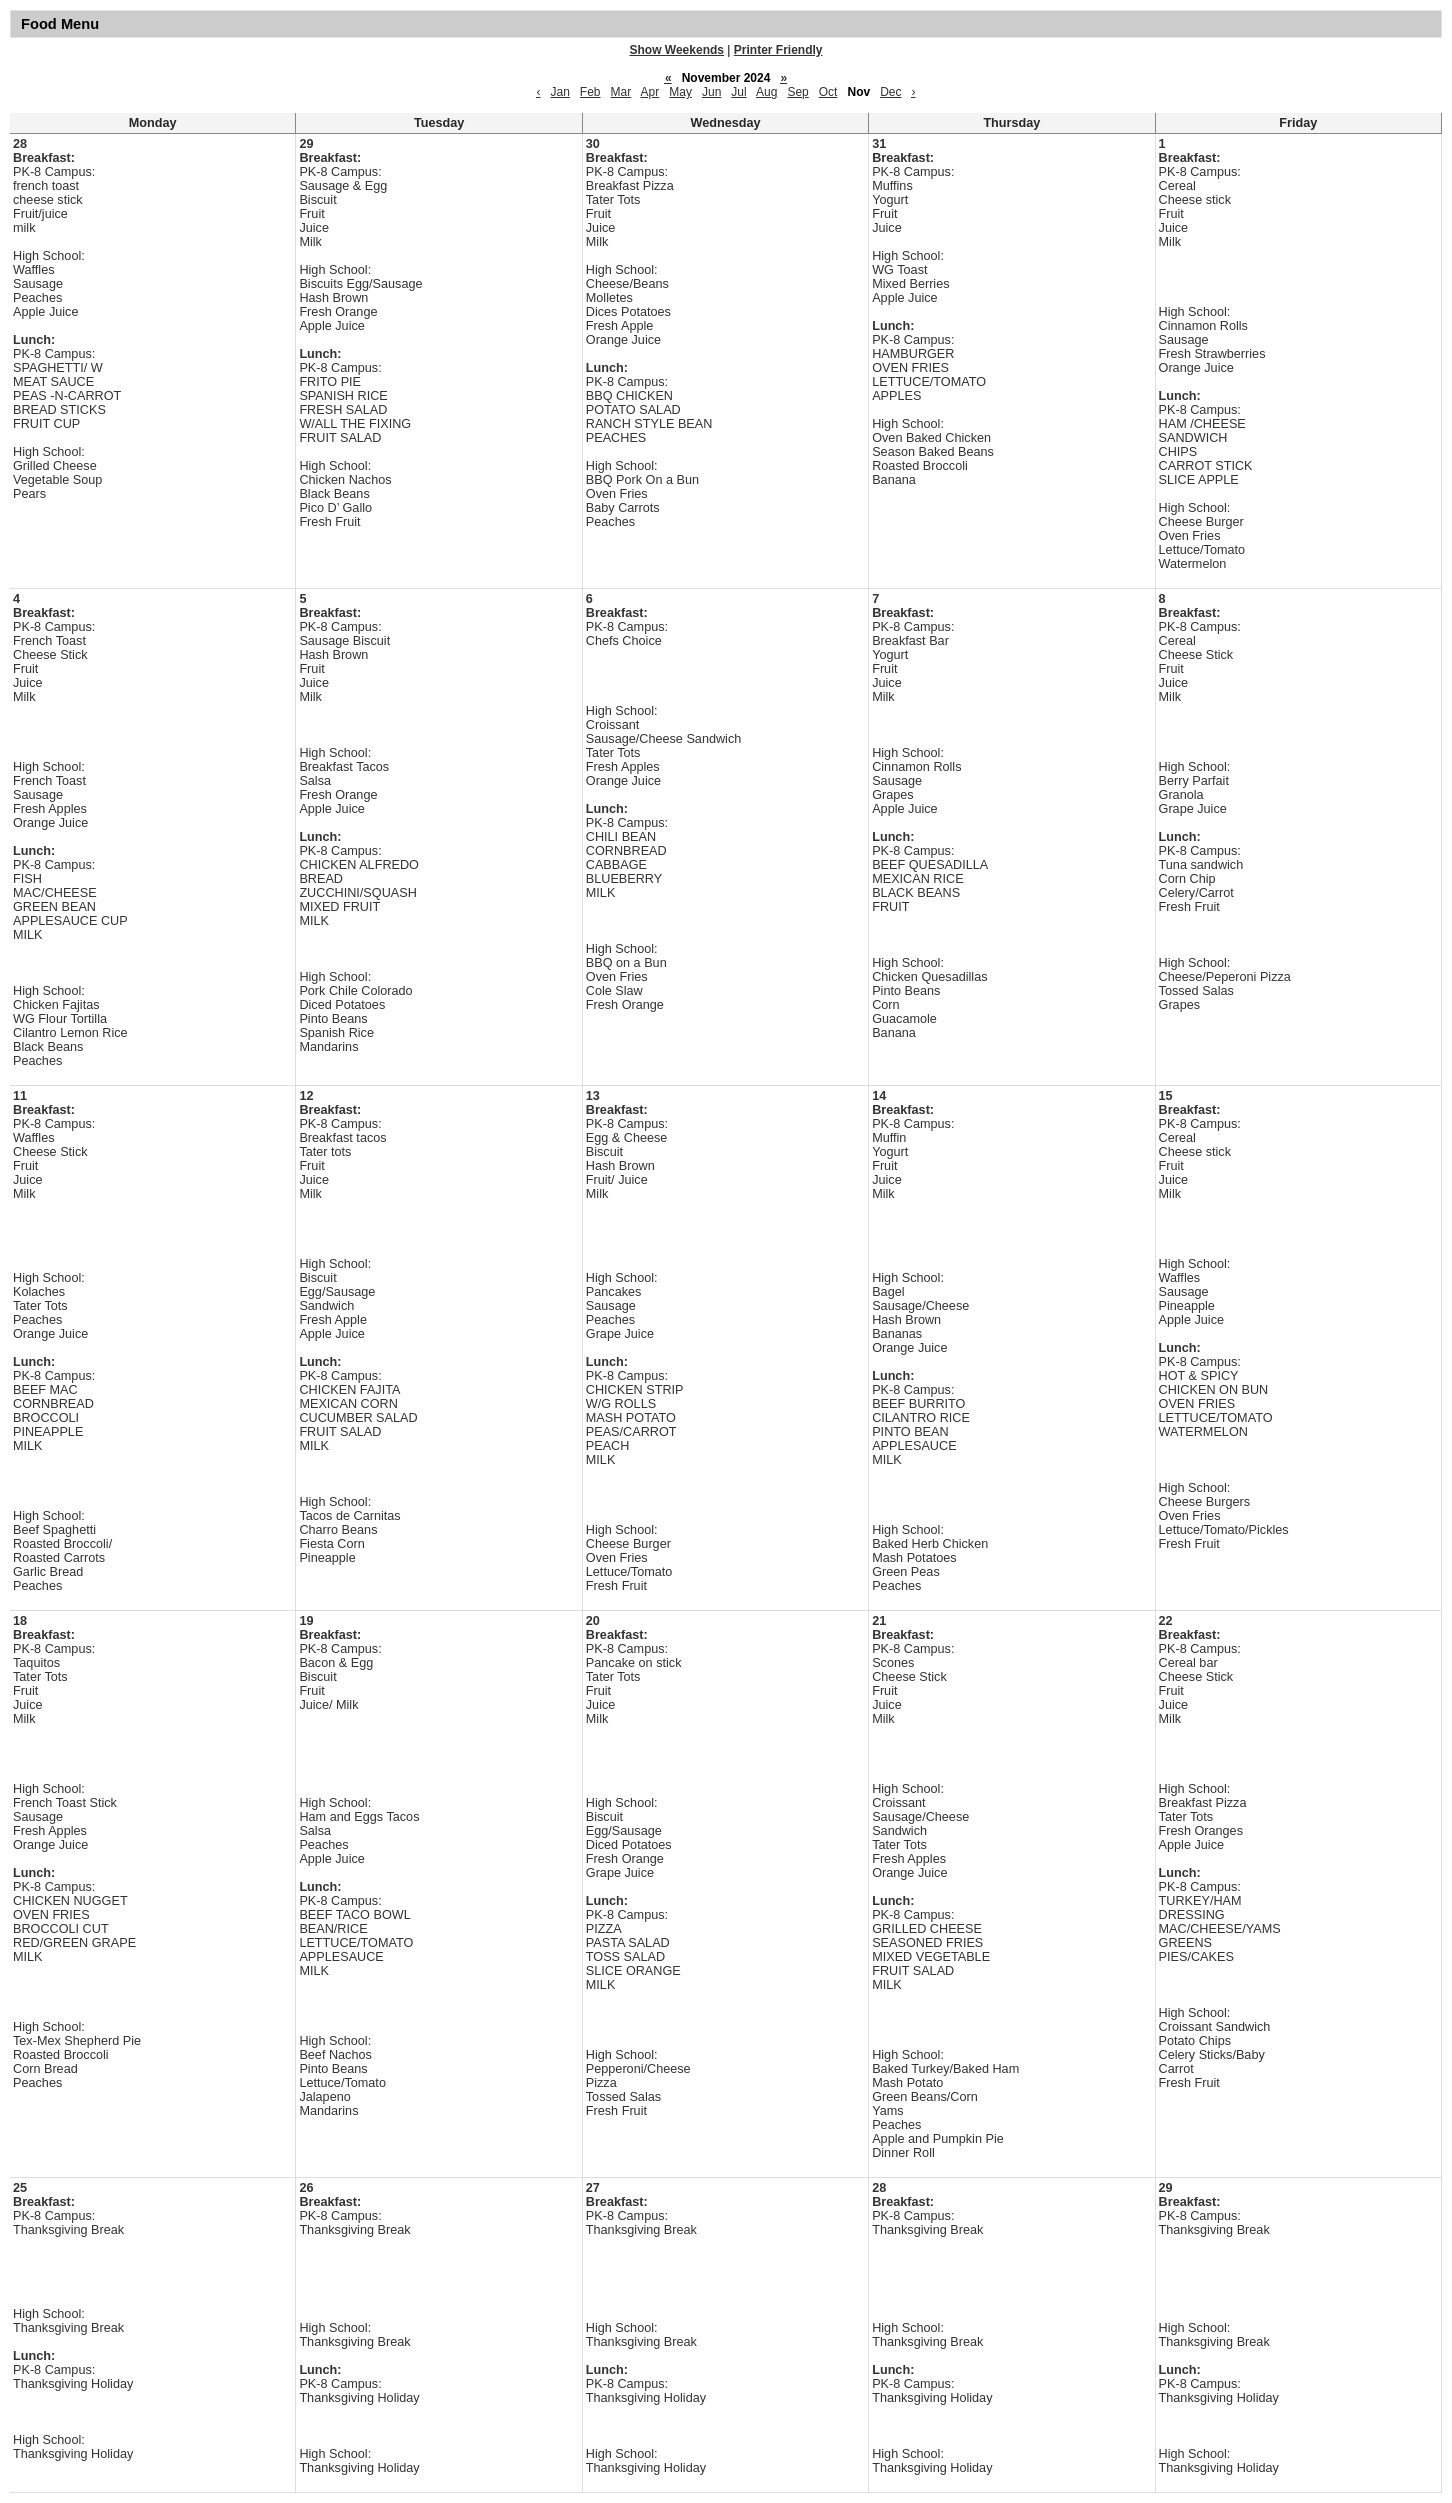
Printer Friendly (778, 50)
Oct (828, 92)
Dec (890, 92)
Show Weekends (677, 50)
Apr (650, 92)
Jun (711, 92)
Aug (766, 92)
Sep (797, 92)
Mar (621, 92)
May (680, 92)
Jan (559, 92)
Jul (738, 92)
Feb (590, 92)
